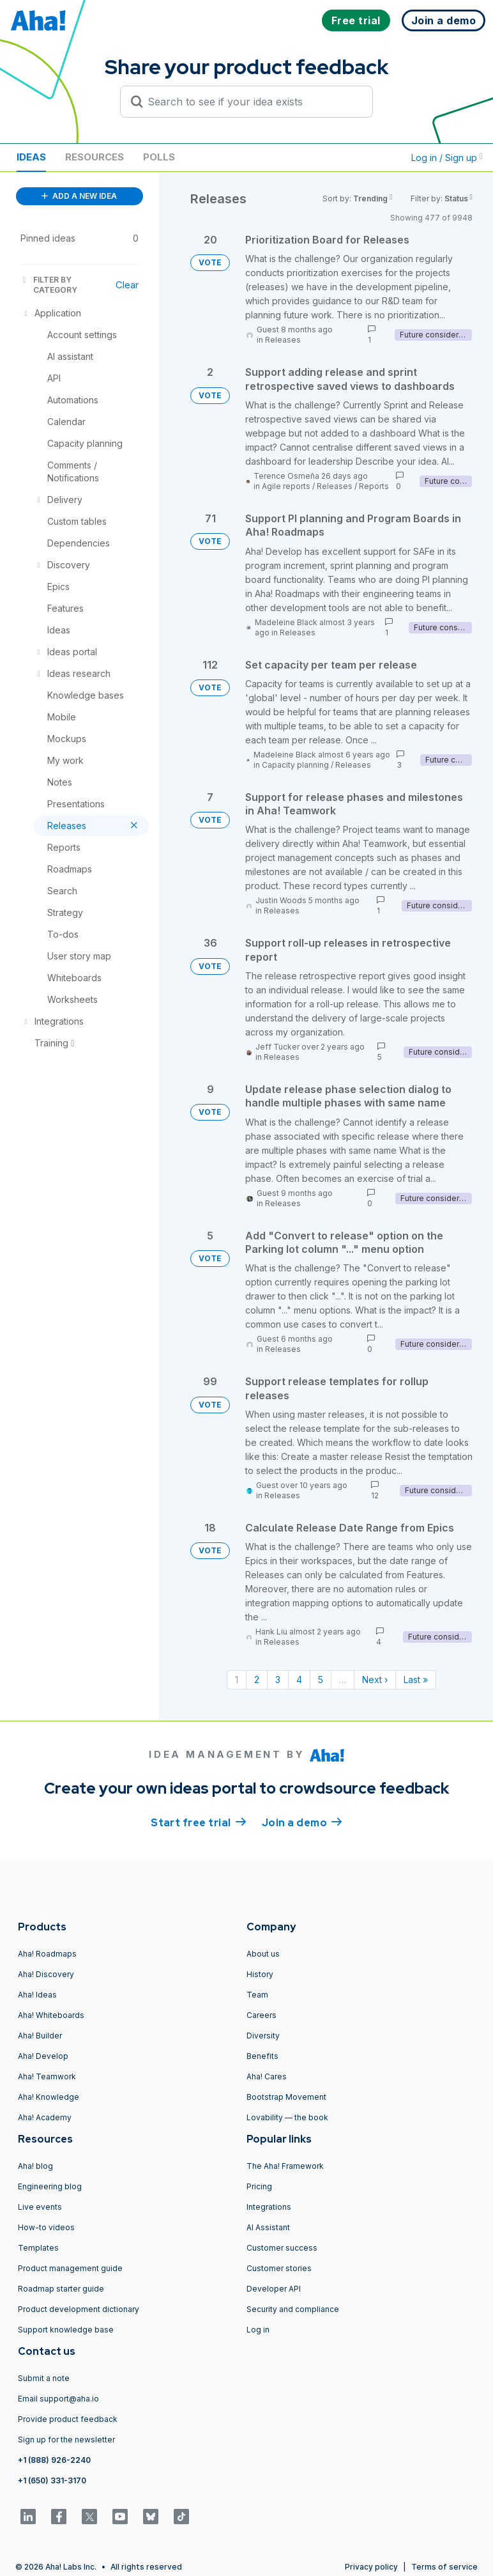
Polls (159, 157)
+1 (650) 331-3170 (52, 2480)
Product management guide (70, 2268)
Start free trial (199, 1822)
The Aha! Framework (285, 2166)
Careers (262, 2015)
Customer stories (279, 2268)
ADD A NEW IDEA (79, 196)
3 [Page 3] (277, 1679)
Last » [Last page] (416, 1679)
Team (257, 1994)
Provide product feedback (68, 2419)
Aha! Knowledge (48, 2097)
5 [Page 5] (320, 1679)
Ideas (31, 157)
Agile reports (286, 486)
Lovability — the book (287, 2117)
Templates (38, 2248)
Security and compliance (293, 2309)
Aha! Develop (43, 2056)
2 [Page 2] (256, 1679)
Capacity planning (295, 765)
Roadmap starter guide (61, 2288)
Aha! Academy (45, 2117)
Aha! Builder (40, 2035)
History (260, 1974)
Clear (127, 285)
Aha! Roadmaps (47, 1954)
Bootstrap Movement (286, 2097)
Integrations (269, 2207)
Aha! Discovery (46, 1974)
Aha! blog (35, 2166)
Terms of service (444, 2567)
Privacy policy (371, 2567)
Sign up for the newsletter (66, 2439)
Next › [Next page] (375, 1679)
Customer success (282, 2248)
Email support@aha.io (58, 2398)
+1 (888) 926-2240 (54, 2460)
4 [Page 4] (299, 1679)
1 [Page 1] (236, 1679)
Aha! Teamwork (47, 2076)
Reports (374, 486)
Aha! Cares (267, 2076)
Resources (94, 157)
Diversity (263, 2035)
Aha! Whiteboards (51, 2015)
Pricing (259, 2186)
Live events (40, 2207)
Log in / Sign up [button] (447, 157)
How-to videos (46, 2227)
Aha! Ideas (37, 1994)
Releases (283, 340)
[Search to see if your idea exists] (252, 101)
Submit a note (44, 2378)
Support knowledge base (66, 2329)
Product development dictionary (78, 2309)
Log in (258, 2329)
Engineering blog (50, 2186)
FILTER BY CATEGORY (48, 285)
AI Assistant (268, 2227)
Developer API (274, 2288)
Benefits (262, 2056)
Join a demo (302, 1822)
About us (263, 1954)
